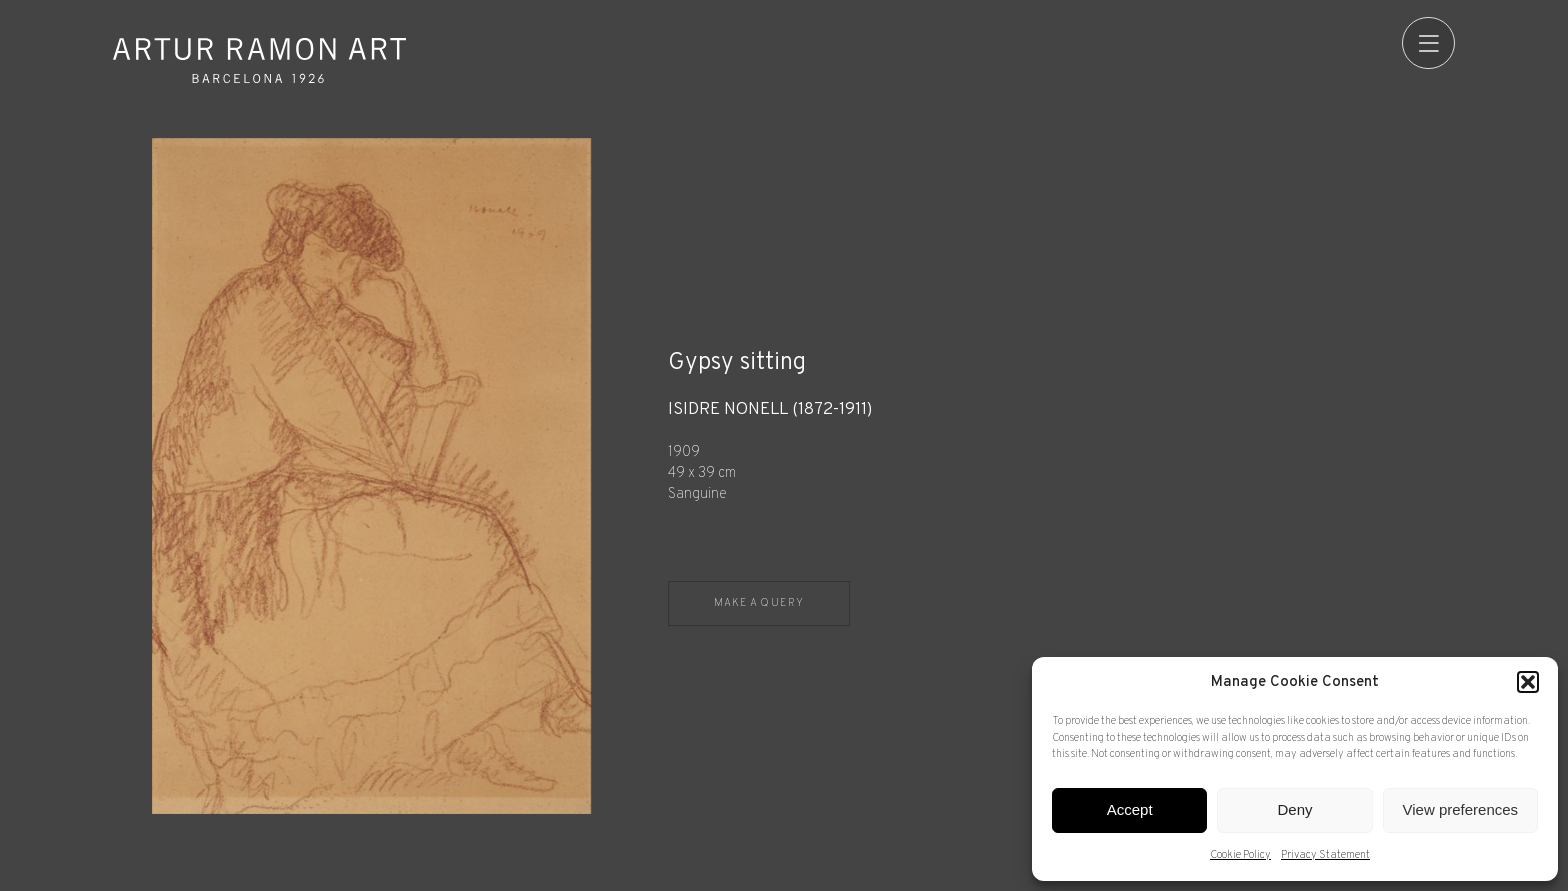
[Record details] (1061, 452)
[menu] (1428, 43)
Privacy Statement (1325, 855)
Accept (1130, 809)
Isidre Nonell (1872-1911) (770, 410)
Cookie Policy (1240, 855)
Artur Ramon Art (260, 60)
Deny (1294, 809)
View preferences (1461, 809)
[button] (1528, 682)
